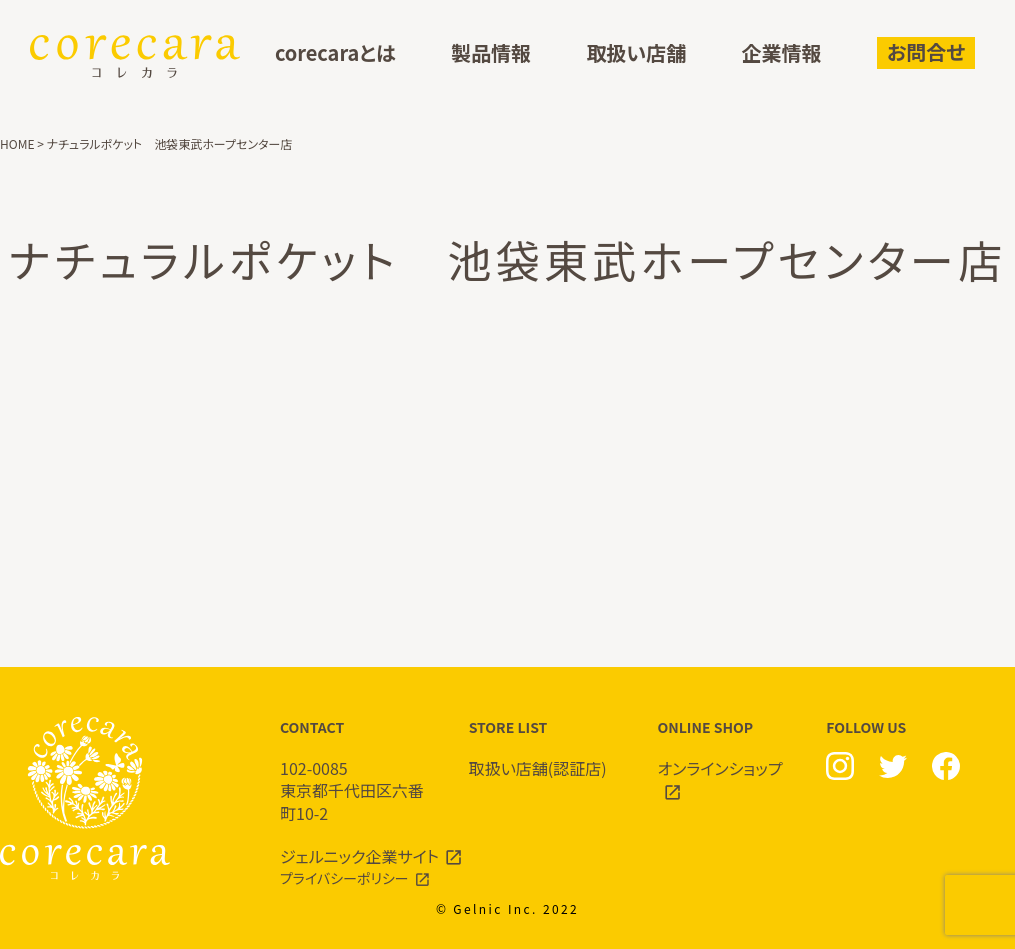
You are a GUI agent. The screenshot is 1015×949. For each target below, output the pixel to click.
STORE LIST (543, 748)
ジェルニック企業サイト (359, 856)
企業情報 (782, 53)
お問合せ (926, 51)
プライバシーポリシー (344, 878)
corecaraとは (335, 53)
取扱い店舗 (636, 53)
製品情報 (491, 53)
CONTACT (354, 771)
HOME (17, 143)
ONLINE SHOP (732, 760)
